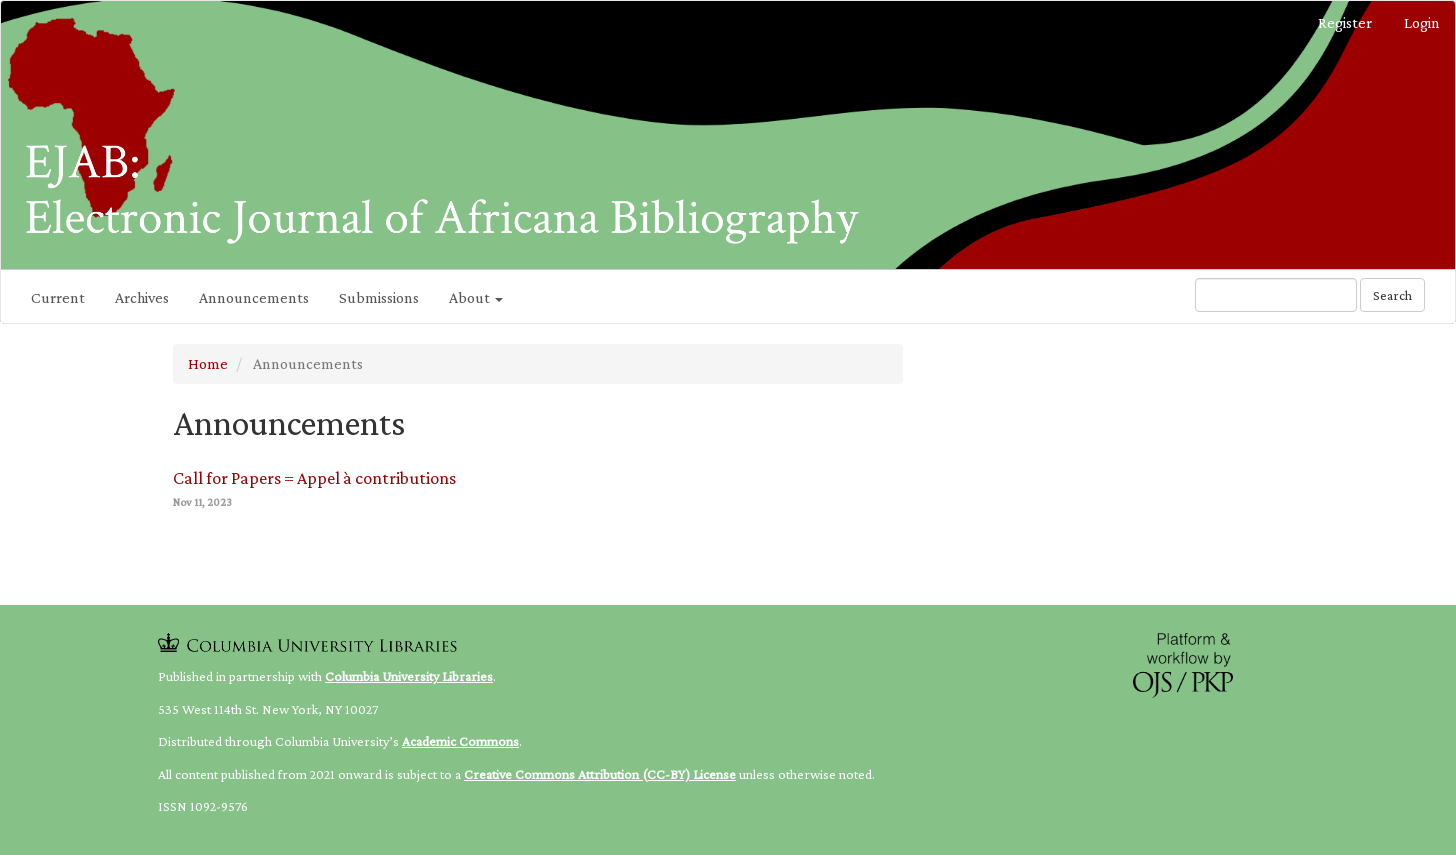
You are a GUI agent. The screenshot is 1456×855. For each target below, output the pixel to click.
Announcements (254, 297)
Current (58, 297)
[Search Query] (1276, 295)
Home (208, 363)
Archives (142, 297)
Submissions (379, 297)
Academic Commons (460, 741)
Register (1345, 22)
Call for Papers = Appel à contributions (314, 478)
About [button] (476, 297)
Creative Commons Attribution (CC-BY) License (600, 774)
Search (1392, 295)
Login (1422, 22)
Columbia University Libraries (409, 676)
